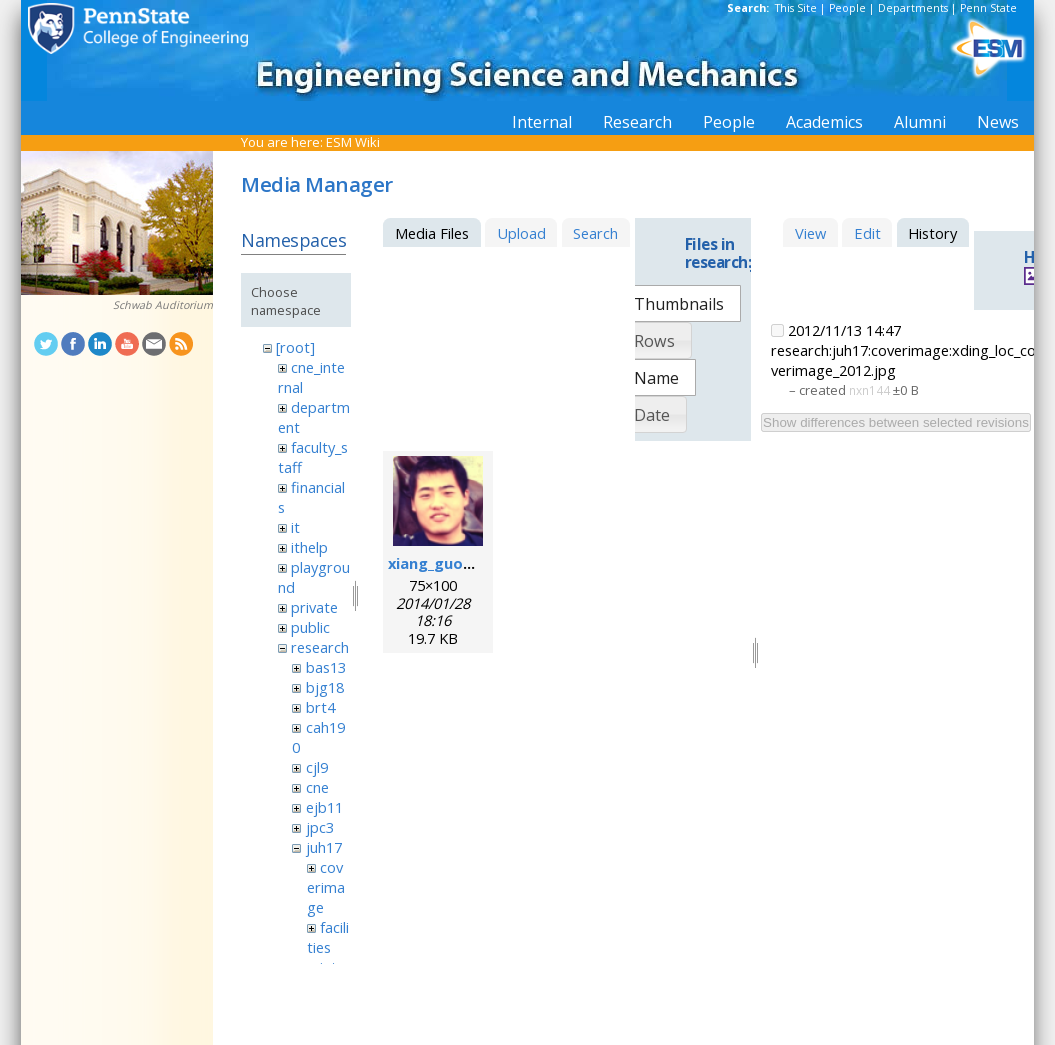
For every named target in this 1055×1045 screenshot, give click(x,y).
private (314, 607)
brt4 (320, 707)
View (810, 233)
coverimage (326, 887)
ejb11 (324, 807)
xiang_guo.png (441, 563)
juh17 (324, 847)
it (295, 527)
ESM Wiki (353, 142)
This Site (796, 8)
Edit (867, 233)
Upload (521, 233)
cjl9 (317, 767)
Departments (913, 8)
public (310, 627)
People (847, 8)
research (320, 647)
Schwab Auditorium (163, 305)
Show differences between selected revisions (896, 422)
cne (317, 787)
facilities (328, 937)
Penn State (988, 8)
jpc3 (320, 827)
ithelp (309, 547)
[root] (295, 347)
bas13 (326, 667)
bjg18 (325, 687)
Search (595, 233)
